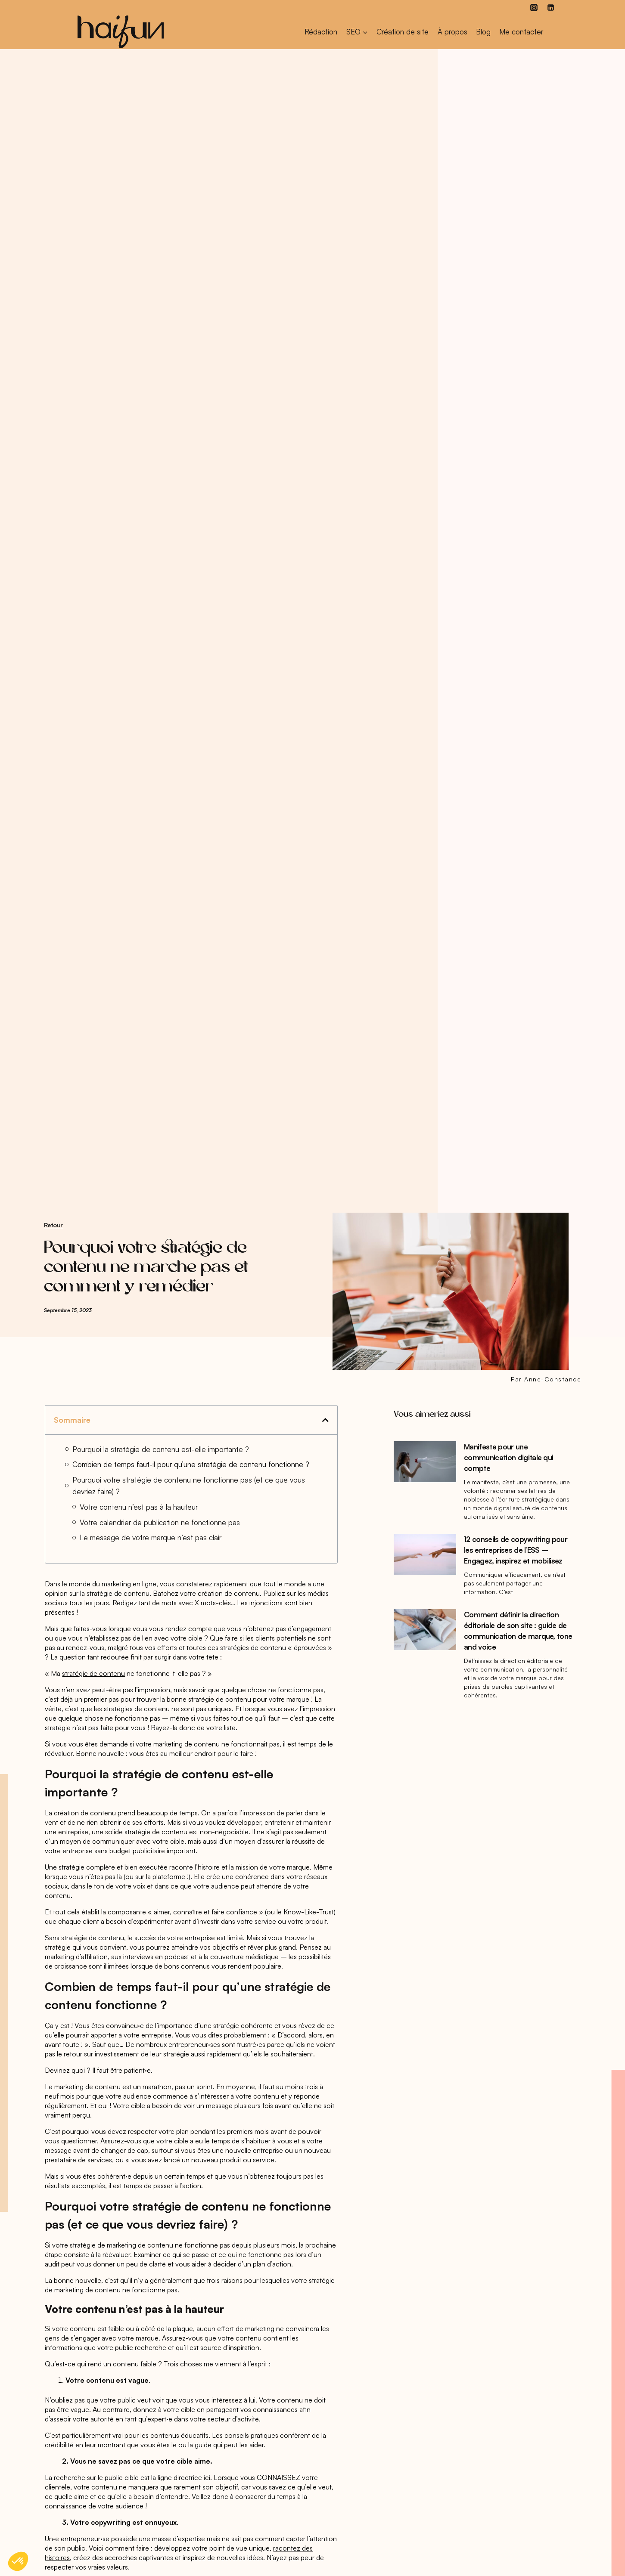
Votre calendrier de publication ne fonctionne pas (160, 1522)
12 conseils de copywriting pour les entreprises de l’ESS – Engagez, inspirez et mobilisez (515, 1550)
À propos (452, 31)
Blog (483, 31)
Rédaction (321, 31)
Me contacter (521, 31)
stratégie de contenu (93, 1673)
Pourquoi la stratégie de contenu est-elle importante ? (160, 1449)
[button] (325, 1420)
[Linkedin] (551, 7)
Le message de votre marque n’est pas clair (150, 1537)
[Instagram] (533, 7)
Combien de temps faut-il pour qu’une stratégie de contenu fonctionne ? (190, 1464)
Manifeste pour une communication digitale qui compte (508, 1457)
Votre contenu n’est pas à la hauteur (139, 1506)
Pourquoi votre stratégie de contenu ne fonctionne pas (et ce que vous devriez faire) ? (188, 1485)
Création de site (402, 31)
